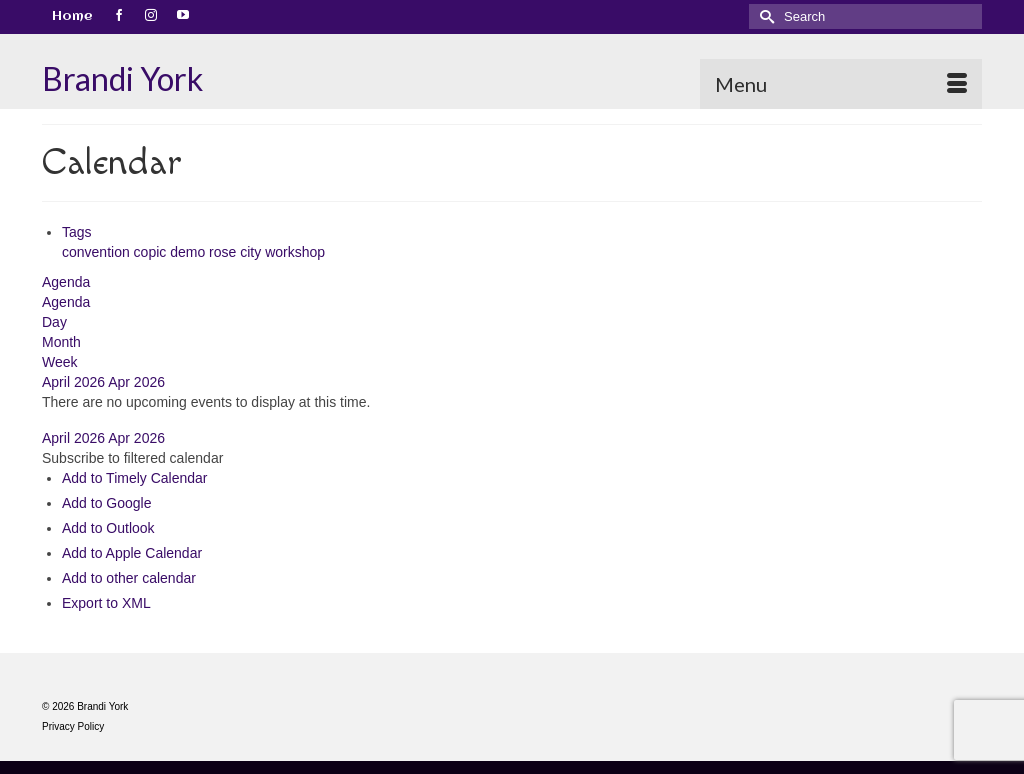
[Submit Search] (764, 16)
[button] (132, 458)
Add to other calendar (129, 578)
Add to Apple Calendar (132, 553)
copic (152, 252)
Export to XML (106, 603)
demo (189, 252)
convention (98, 252)
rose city (237, 252)
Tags (77, 232)
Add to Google (107, 503)
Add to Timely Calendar (135, 478)
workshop (295, 252)
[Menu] (841, 84)
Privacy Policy (73, 726)
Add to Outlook (108, 528)
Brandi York (122, 78)
